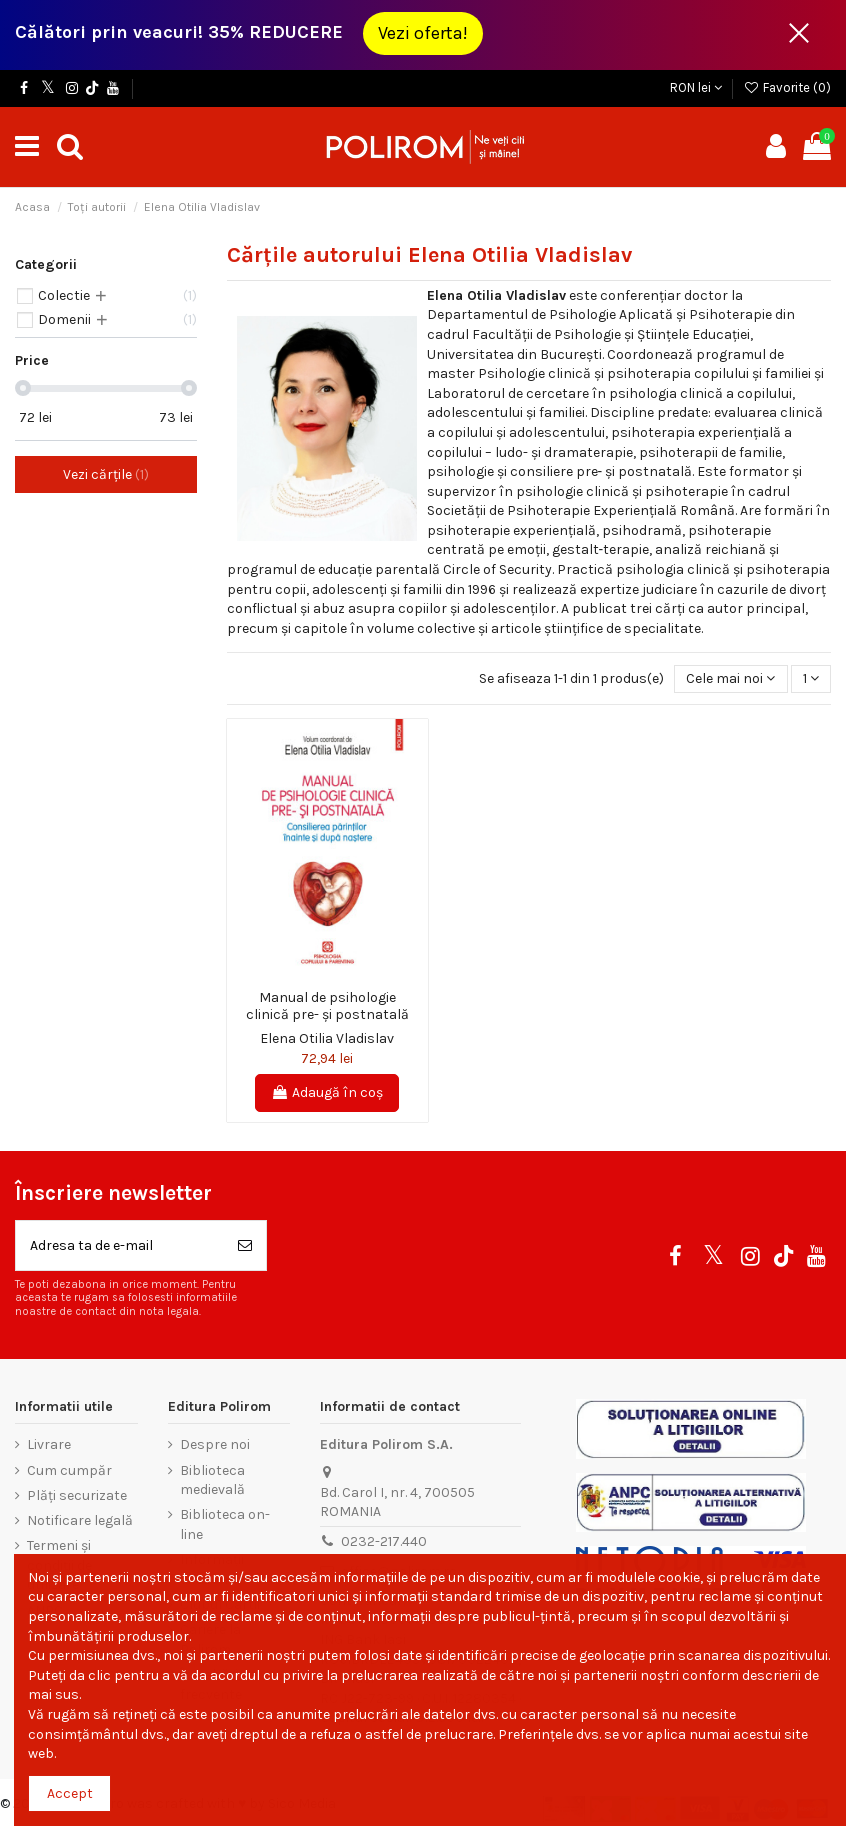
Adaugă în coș (327, 1092)
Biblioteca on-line (225, 1524)
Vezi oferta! (423, 33)
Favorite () (787, 87)
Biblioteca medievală (212, 1480)
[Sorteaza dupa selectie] (730, 679)
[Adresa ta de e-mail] (120, 1245)
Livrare (49, 1444)
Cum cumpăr (69, 1470)
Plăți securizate (77, 1495)
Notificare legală (80, 1520)
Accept (70, 1793)
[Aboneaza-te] (245, 1245)
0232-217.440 (384, 1541)
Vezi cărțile (106, 474)
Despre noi (215, 1444)
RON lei (696, 87)
